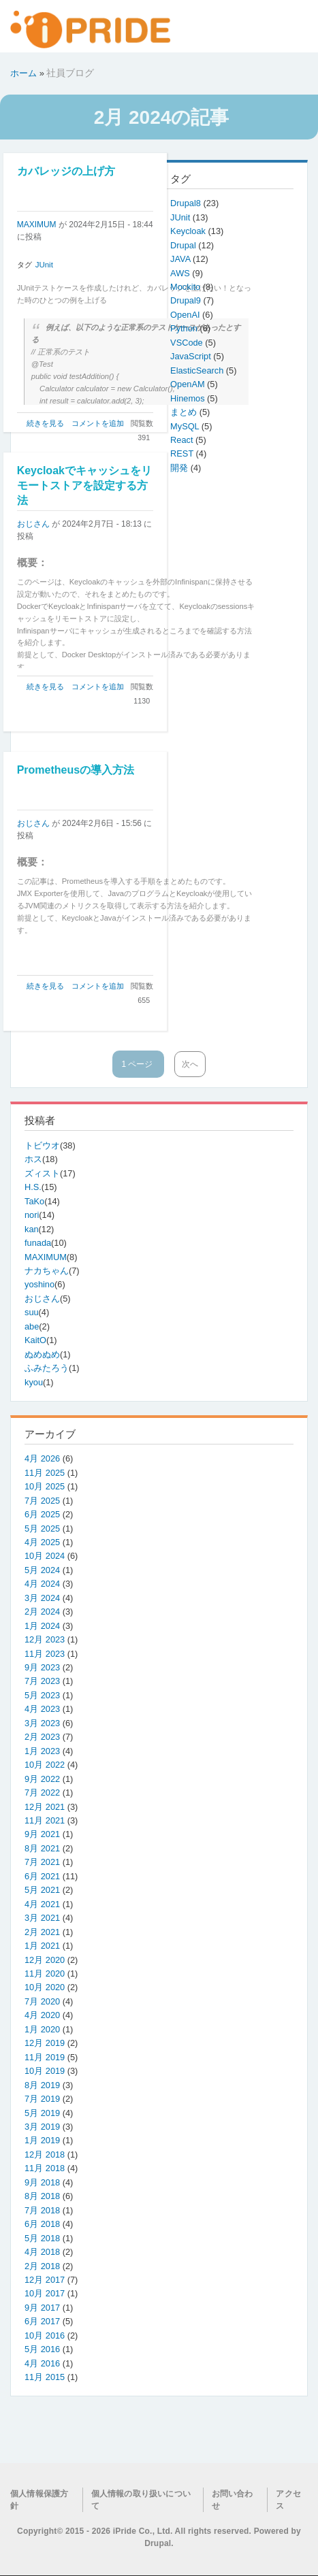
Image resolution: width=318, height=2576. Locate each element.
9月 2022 (42, 1779)
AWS (181, 273)
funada (38, 1243)
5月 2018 (42, 2238)
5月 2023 (42, 1695)
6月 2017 (42, 2321)
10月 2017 (45, 2293)
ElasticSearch (198, 370)
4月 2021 (42, 1904)
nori (32, 1215)
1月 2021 (42, 1946)
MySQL (186, 426)
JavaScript (191, 356)
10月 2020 (45, 1987)
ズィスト (42, 1173)
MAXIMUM (37, 224)
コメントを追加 (97, 423)
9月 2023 (42, 1667)
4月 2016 (42, 2363)
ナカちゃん (47, 1271)
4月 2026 (42, 1458)
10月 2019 (45, 2071)
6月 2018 (42, 2224)
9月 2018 (42, 2182)
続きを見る (45, 423)
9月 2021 (42, 1834)
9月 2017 (42, 2307)
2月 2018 (42, 2266)
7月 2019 (42, 2099)
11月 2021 (45, 1820)
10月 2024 (45, 1556)
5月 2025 (42, 1528)
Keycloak (189, 231)
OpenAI (186, 315)
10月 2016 (45, 2335)
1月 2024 (42, 1626)
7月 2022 (42, 1792)
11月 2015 (45, 2377)
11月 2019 (45, 2057)
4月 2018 (42, 2252)
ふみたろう (47, 1368)
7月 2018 (42, 2210)
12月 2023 (45, 1639)
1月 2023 (42, 1751)
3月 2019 (42, 2126)
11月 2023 (45, 1654)
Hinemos (188, 398)
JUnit (44, 265)
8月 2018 (42, 2196)
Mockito (186, 287)
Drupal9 (186, 300)
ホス (33, 1159)
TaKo (34, 1201)
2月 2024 (42, 1611)
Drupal (184, 245)
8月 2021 (42, 1848)
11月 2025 (45, 1473)
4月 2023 (42, 1709)
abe (32, 1326)
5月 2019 (42, 2113)
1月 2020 (42, 2029)
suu (32, 1312)
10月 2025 (45, 1486)
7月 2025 (42, 1501)
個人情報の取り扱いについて (141, 2500)
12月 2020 (45, 1960)
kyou (34, 1382)
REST (182, 453)
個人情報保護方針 (39, 2500)
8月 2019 (42, 2085)
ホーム (23, 73)
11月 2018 (45, 2168)
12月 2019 (45, 2043)
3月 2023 (42, 1723)
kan (32, 1229)
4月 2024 (42, 1584)
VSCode (187, 342)
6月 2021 (42, 1876)
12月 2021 (45, 1807)
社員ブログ (70, 72)
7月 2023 (42, 1681)
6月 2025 (42, 1514)
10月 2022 (45, 1765)
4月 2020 (42, 2015)
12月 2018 (45, 2154)
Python (185, 328)
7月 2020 (42, 2001)
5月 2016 (42, 2349)
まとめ (185, 412)
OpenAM (188, 384)
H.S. (33, 1187)
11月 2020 (45, 1973)
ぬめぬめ (42, 1354)
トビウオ (42, 1145)
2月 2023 (42, 1737)
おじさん (33, 524)
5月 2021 (42, 1890)
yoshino (39, 1284)
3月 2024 (42, 1598)
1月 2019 (42, 2140)
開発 (180, 468)
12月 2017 (45, 2280)
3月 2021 (42, 1918)
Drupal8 (186, 203)
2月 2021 (42, 1932)
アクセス (288, 2500)
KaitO (35, 1340)
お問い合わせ (232, 2500)
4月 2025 (42, 1542)
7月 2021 (42, 1862)
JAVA (181, 259)
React (182, 440)
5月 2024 (42, 1570)
